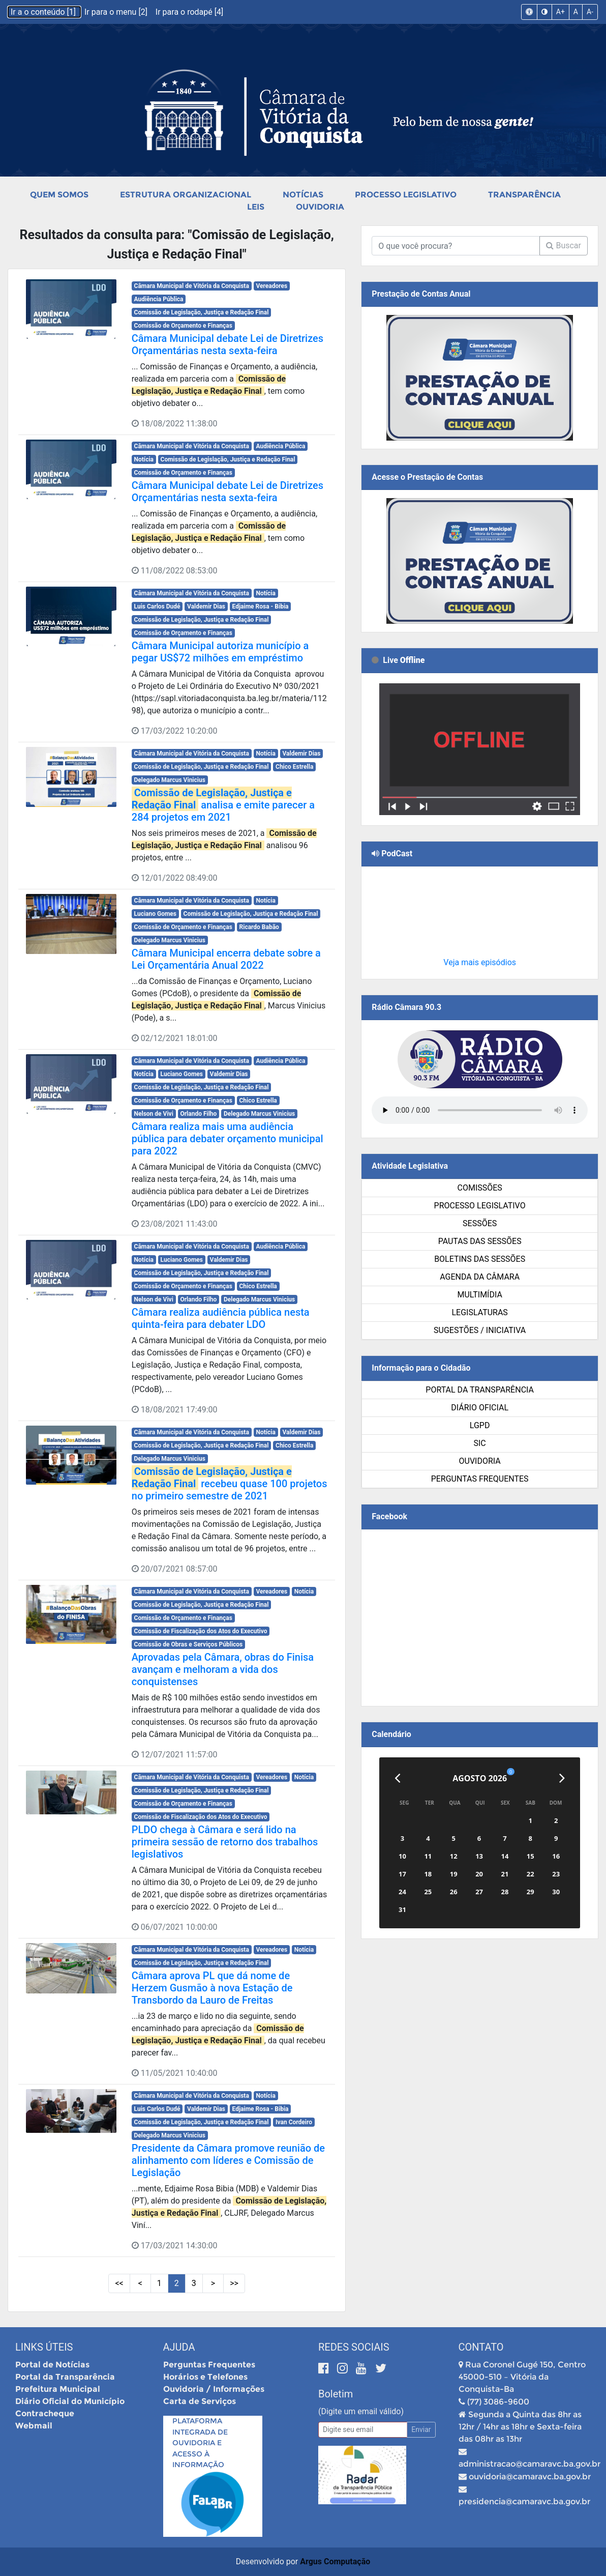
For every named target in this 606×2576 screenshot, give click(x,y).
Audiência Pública (159, 299)
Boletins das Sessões (479, 1259)
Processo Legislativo (406, 194)
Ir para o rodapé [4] (189, 12)
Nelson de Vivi (153, 1113)
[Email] (362, 2430)
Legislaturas (479, 1312)
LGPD (480, 1425)
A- (590, 12)
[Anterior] (397, 1778)
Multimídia (479, 1294)
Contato (481, 2347)
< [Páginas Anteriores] (140, 2283)
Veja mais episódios (479, 962)
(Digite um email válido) (361, 2411)
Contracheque (44, 2413)
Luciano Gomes (155, 913)
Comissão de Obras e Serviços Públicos (188, 1644)
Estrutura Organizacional (185, 194)
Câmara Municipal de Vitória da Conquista (191, 286)
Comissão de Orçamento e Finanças (183, 325)
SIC (480, 1443)
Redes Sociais (353, 2347)
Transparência (524, 194)
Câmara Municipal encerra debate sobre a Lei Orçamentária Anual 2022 (226, 959)
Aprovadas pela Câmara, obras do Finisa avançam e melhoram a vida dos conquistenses (223, 1669)
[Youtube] (363, 2368)
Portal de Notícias (52, 2364)
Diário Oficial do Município (70, 2401)
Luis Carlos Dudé (157, 606)
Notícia (144, 459)
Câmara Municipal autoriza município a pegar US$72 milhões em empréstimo (220, 652)
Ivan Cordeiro (294, 2122)
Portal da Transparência (480, 1390)
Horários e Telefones (205, 2377)
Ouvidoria (320, 207)
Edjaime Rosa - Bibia (260, 606)
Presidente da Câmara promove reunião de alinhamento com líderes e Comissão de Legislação (228, 2160)
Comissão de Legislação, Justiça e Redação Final (201, 312)
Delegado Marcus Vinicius (169, 780)
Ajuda (179, 2347)
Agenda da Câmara (480, 1277)
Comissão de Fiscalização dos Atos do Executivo (200, 1631)
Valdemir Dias (206, 606)
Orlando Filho (198, 1113)
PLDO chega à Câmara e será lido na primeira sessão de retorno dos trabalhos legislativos (225, 1842)
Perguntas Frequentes (480, 1479)
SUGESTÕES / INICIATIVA (480, 1330)
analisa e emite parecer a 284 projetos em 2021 (223, 805)
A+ (560, 12)
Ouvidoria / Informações (213, 2389)
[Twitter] (380, 2368)
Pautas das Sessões (480, 1241)
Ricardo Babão (259, 927)
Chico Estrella (294, 766)
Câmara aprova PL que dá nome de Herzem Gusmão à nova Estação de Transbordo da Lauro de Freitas (212, 1988)
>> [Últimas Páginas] (234, 2283)
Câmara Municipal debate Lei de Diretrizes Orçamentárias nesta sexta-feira (227, 344)
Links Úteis (44, 2347)
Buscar (563, 245)
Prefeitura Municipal (57, 2389)
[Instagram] (344, 2368)
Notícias (303, 194)
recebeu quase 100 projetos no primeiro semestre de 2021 (229, 1483)
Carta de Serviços (199, 2401)
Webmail (33, 2425)
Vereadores (271, 286)
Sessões (480, 1223)
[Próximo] (562, 1778)
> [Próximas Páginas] (213, 2283)
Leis (255, 207)
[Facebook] (325, 2368)
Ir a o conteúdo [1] (44, 12)
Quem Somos (59, 194)
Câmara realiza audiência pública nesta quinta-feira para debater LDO (221, 1318)
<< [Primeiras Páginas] (119, 2283)
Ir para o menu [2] (116, 12)
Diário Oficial (479, 1407)
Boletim (335, 2394)
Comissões (479, 1188)
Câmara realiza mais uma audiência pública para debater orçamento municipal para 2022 (227, 1138)
